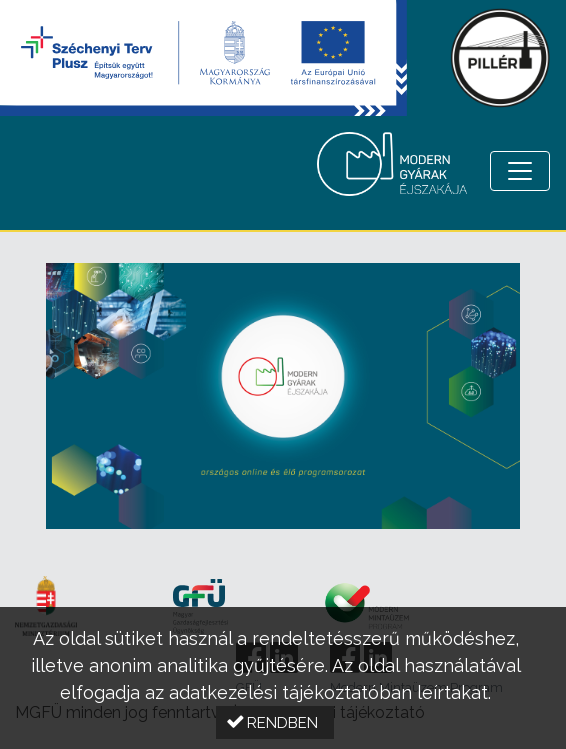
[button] (275, 722)
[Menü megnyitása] (520, 171)
